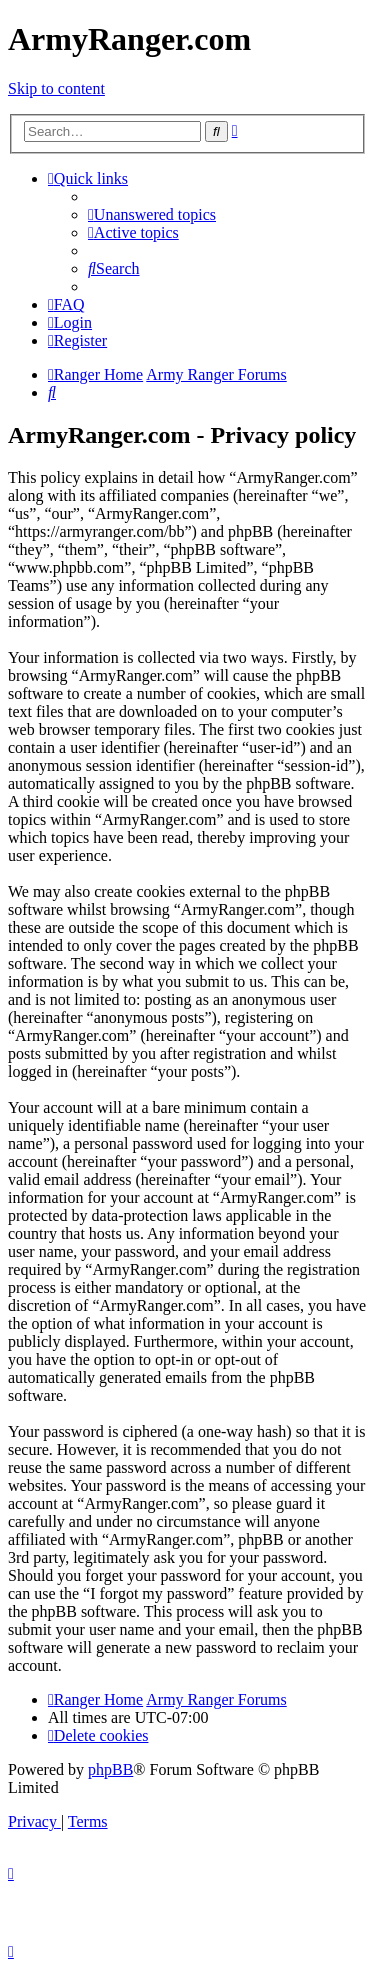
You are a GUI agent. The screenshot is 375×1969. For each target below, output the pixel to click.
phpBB (110, 1769)
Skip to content (56, 88)
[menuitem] (152, 214)
